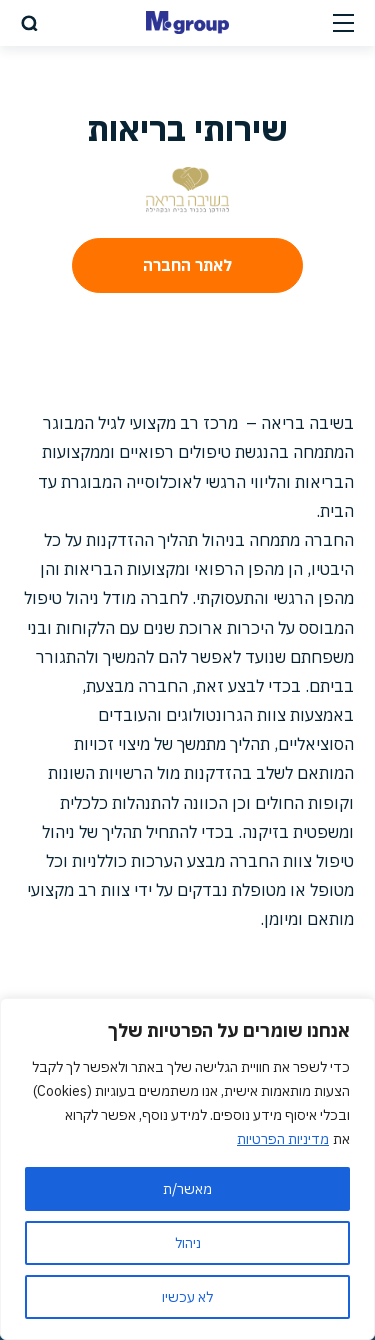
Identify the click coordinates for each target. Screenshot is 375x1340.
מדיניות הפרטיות (283, 1139)
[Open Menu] (343, 22)
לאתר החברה (187, 265)
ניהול (188, 1243)
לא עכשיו (187, 1297)
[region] (187, 1169)
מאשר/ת (187, 1189)
